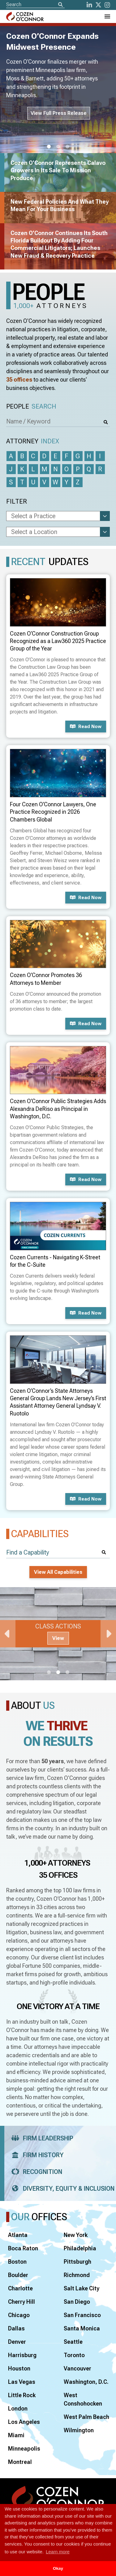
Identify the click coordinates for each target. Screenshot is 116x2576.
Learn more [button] (58, 2551)
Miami (16, 2435)
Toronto (74, 2355)
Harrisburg (22, 2355)
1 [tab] (49, 147)
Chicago (19, 2315)
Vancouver (77, 2368)
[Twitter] (98, 5)
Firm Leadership (40, 2138)
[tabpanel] (58, 1633)
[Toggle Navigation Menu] (107, 16)
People (31, 406)
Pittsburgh (77, 2261)
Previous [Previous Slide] (7, 1634)
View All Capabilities (58, 1572)
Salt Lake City (81, 2288)
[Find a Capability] (58, 1552)
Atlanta (18, 2235)
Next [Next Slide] (108, 1634)
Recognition (34, 2171)
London (18, 2408)
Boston (17, 2261)
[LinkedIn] (89, 5)
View (58, 1638)
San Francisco (82, 2315)
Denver (17, 2341)
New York (76, 2235)
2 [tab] (58, 147)
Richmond (77, 2275)
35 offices (19, 379)
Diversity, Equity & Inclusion (60, 2188)
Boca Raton (23, 2248)
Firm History (35, 2155)
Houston (19, 2368)
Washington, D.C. (86, 2382)
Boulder (18, 2275)
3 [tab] (67, 147)
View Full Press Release (59, 113)
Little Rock (22, 2395)
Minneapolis (24, 2448)
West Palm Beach (86, 2417)
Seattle (73, 2341)
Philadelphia (80, 2248)
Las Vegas (21, 2382)
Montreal (20, 2462)
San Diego (77, 2301)
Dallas (16, 2328)
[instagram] (107, 5)
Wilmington (79, 2430)
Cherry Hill (21, 2301)
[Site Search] (35, 4)
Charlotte (20, 2288)
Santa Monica (82, 2328)
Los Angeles (24, 2422)
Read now (85, 726)
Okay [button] (58, 2568)
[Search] (60, 5)
